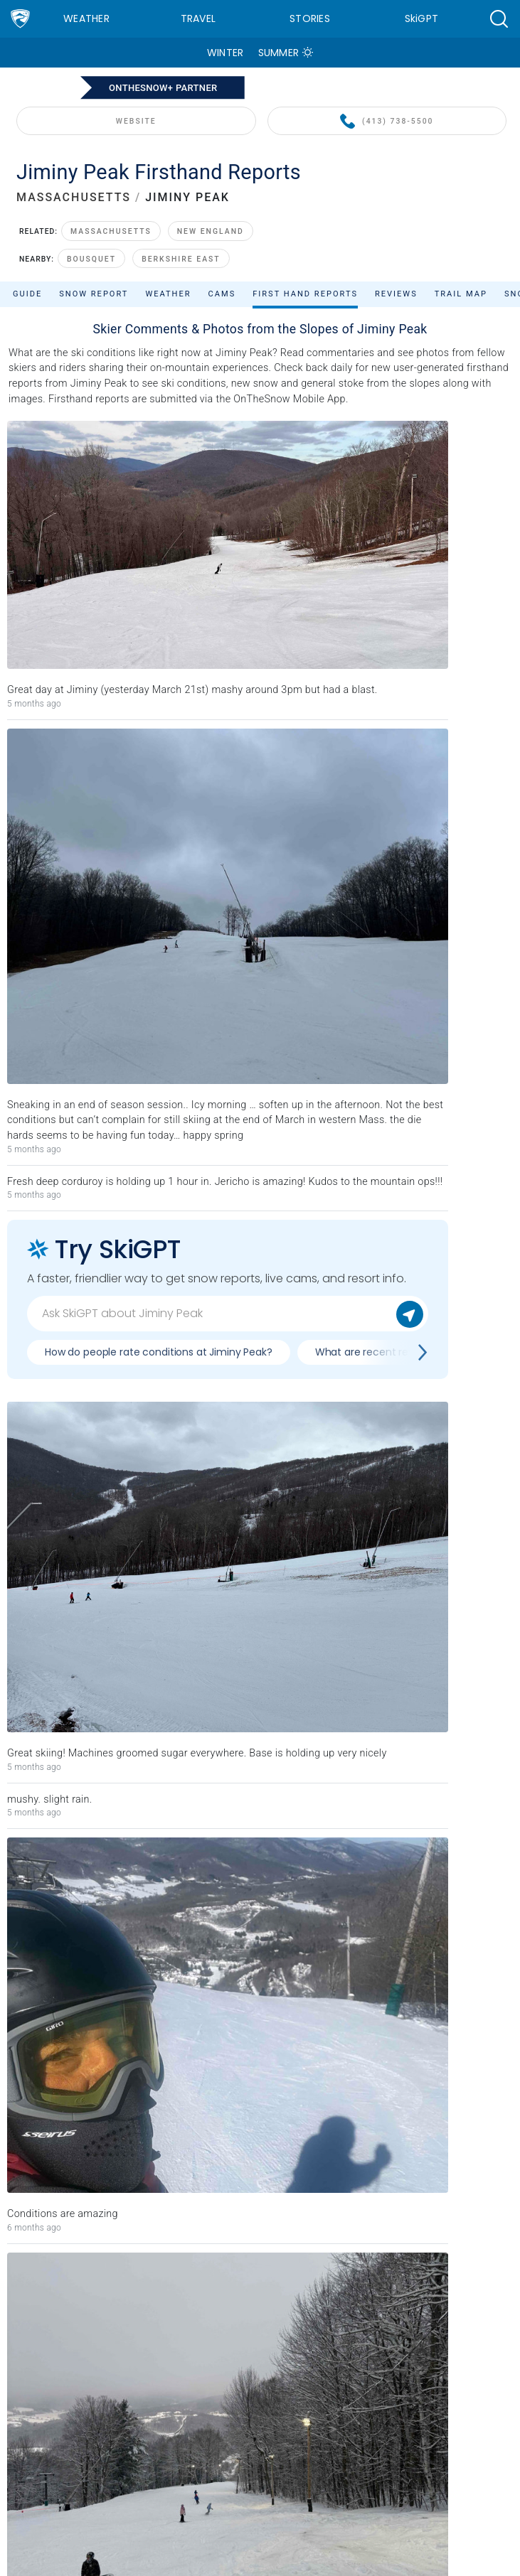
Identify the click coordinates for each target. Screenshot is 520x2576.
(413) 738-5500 (386, 122)
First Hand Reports (305, 294)
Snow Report (93, 294)
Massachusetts (111, 231)
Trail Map (461, 294)
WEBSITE (136, 121)
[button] (498, 18)
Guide (27, 294)
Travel (198, 18)
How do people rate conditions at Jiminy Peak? (158, 1352)
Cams (222, 294)
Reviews (396, 294)
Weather (86, 18)
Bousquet (91, 259)
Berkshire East (181, 259)
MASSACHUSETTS (73, 197)
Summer (278, 52)
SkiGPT (422, 18)
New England (210, 231)
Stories (310, 18)
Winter (225, 52)
